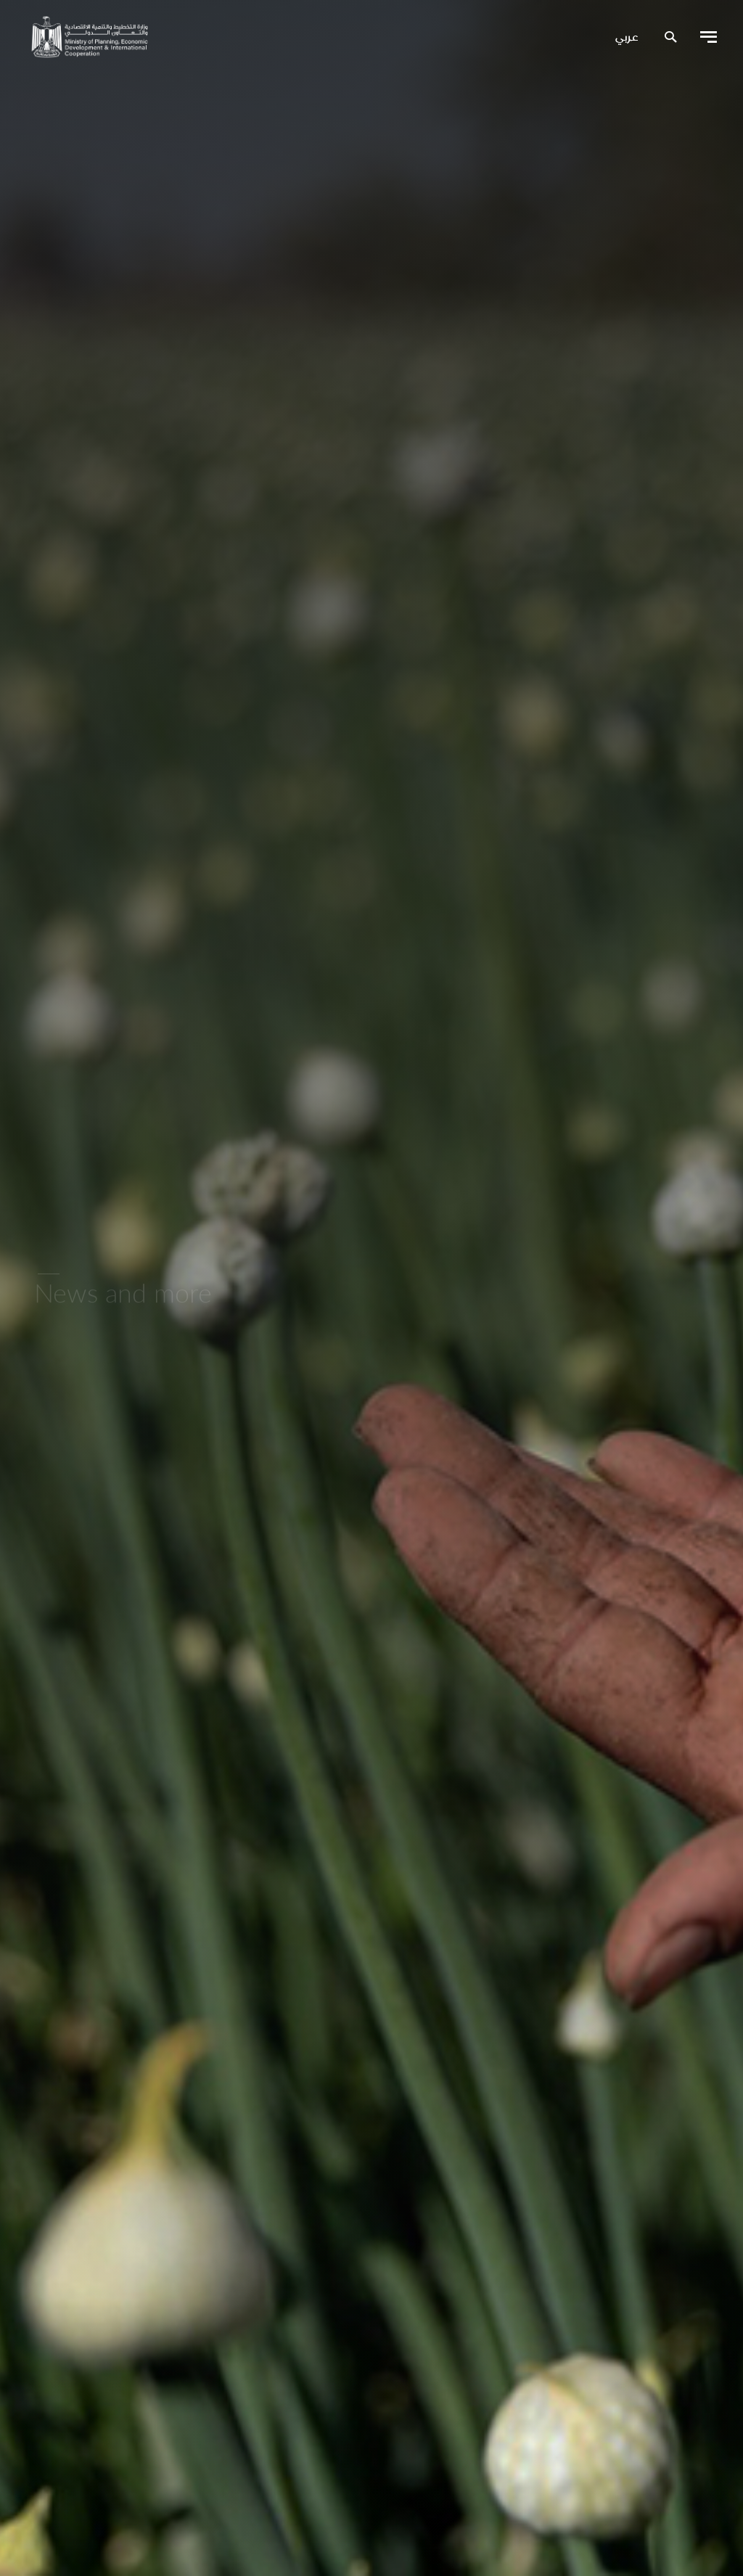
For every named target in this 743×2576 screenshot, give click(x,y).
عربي (627, 38)
